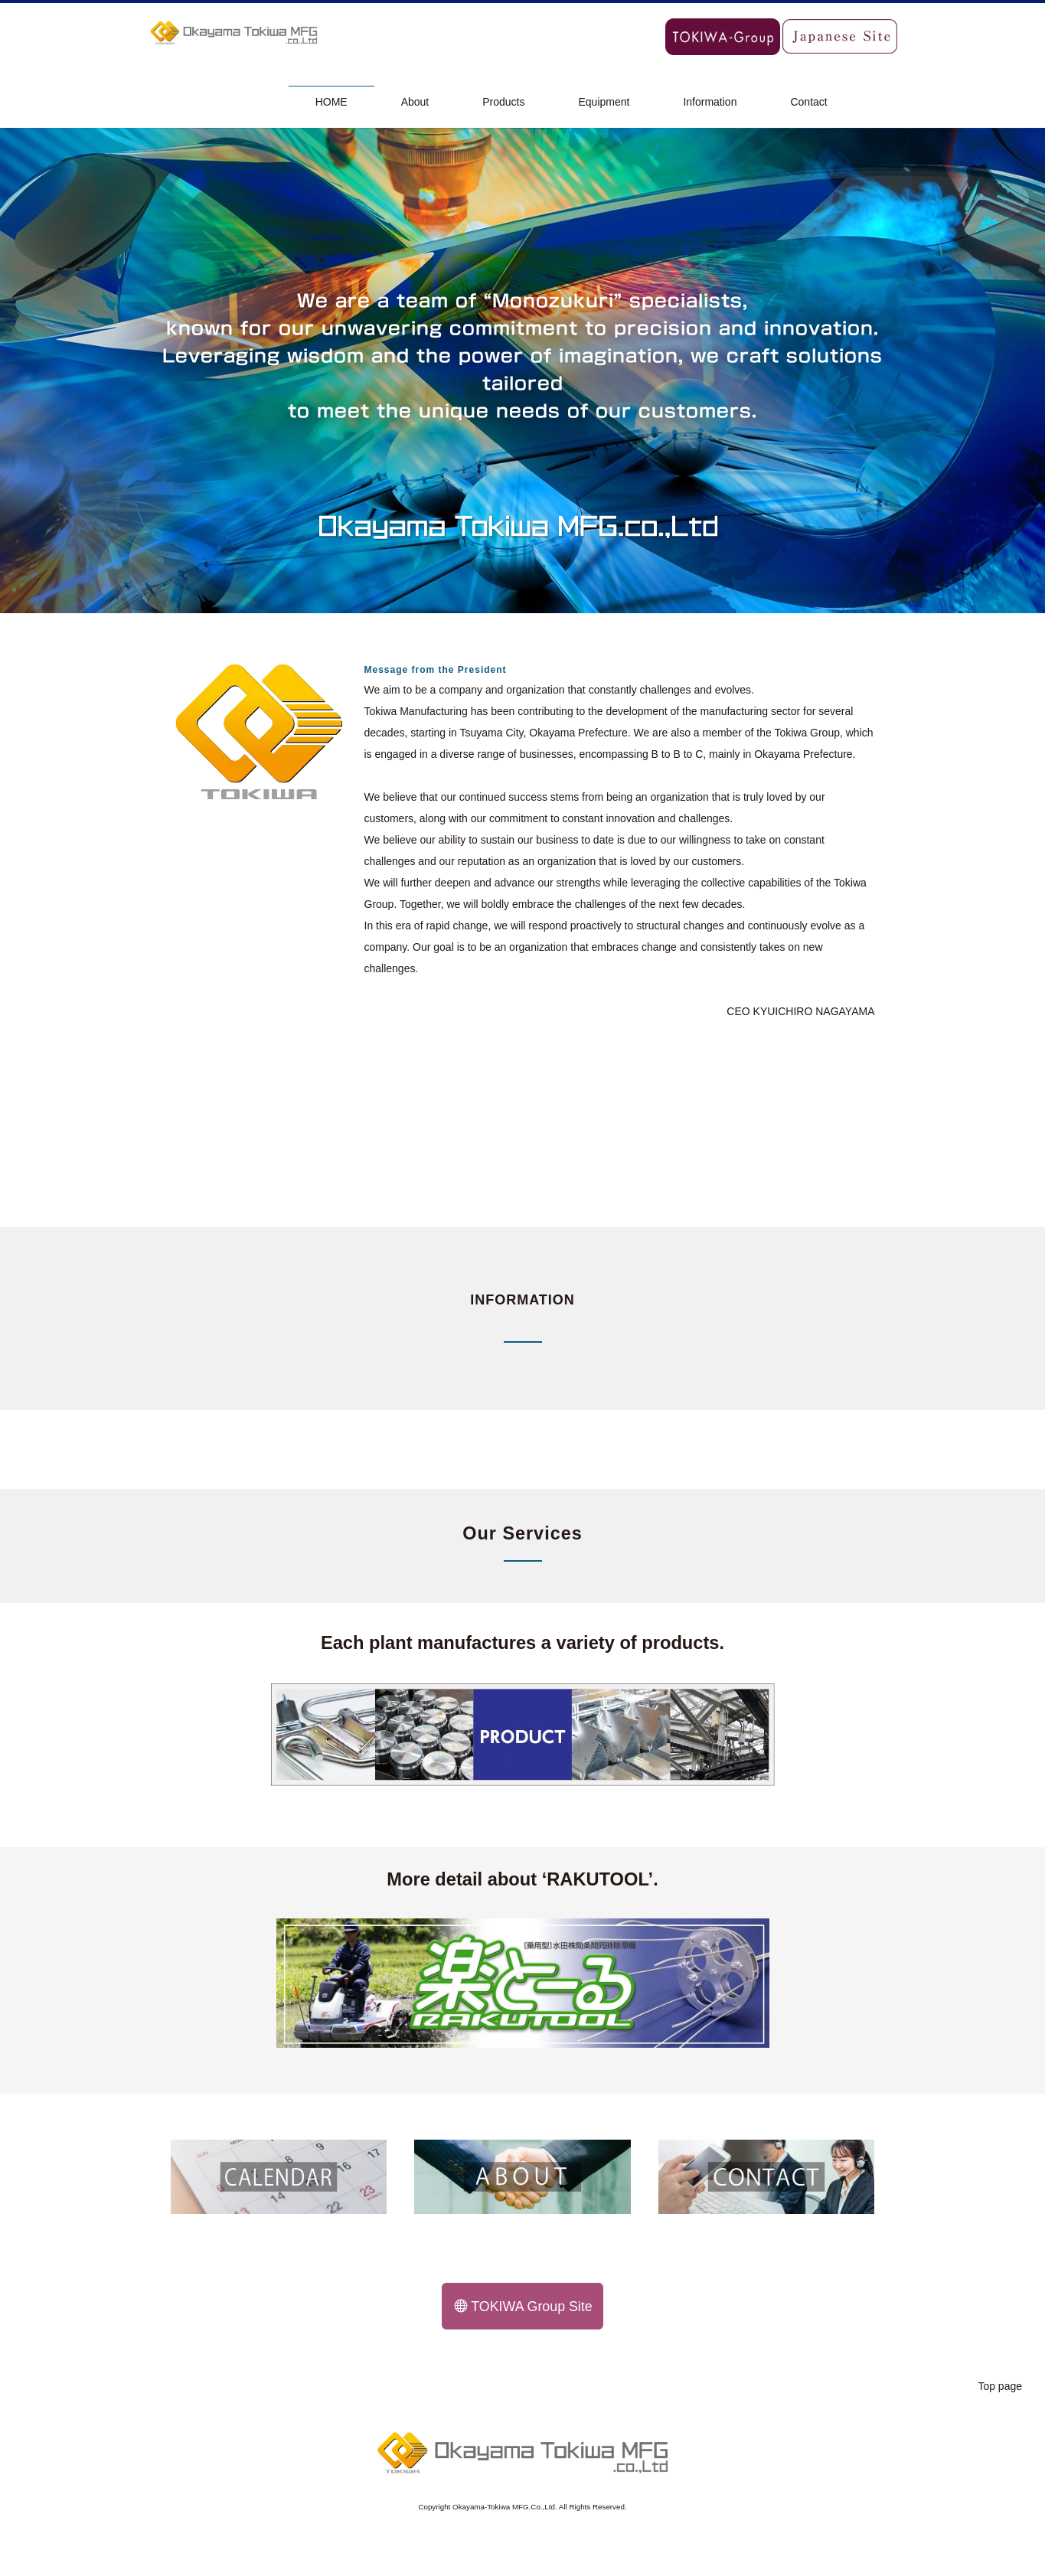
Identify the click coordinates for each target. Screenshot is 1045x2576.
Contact (808, 102)
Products (503, 102)
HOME (331, 102)
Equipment (603, 102)
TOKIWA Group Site (524, 2306)
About (415, 102)
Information (709, 102)
